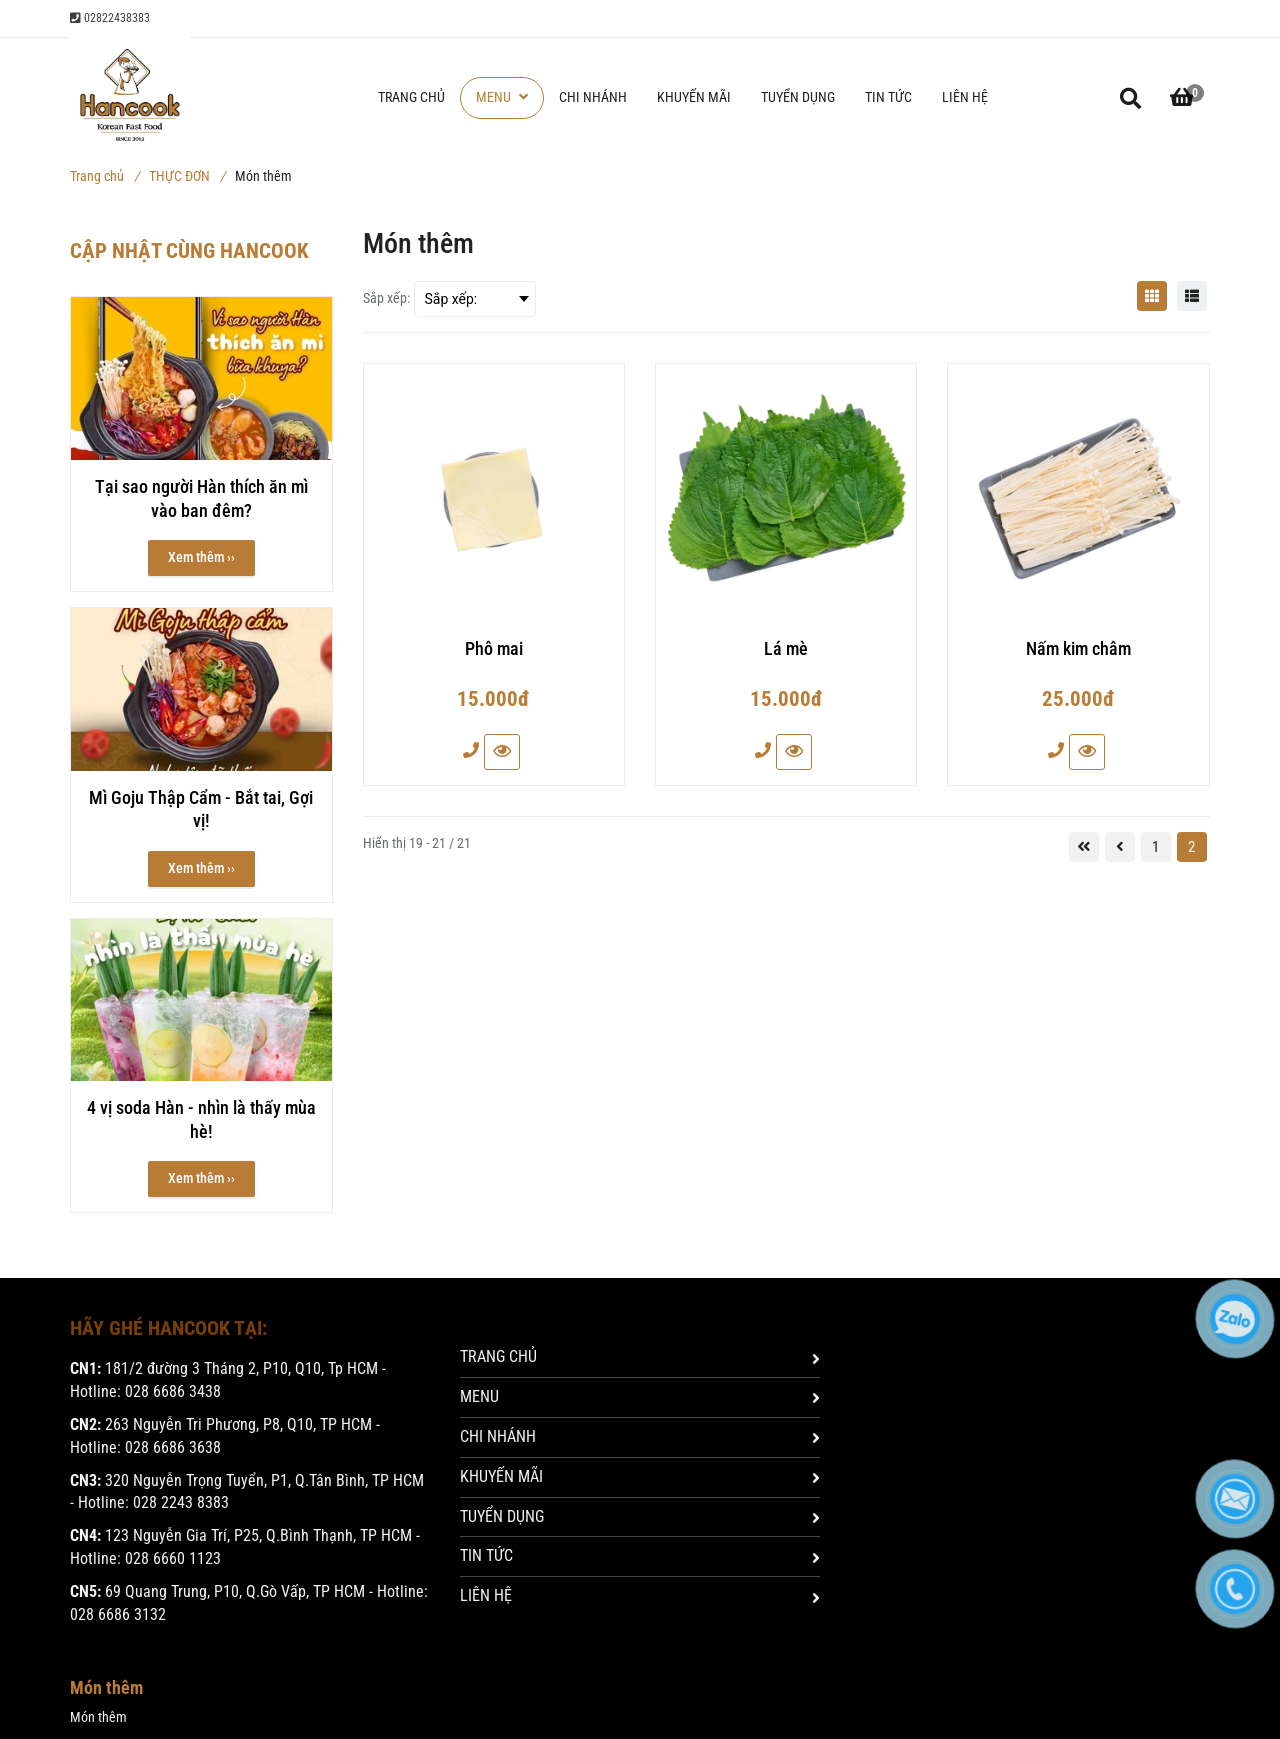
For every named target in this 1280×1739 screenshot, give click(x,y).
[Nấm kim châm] (1078, 658)
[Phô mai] (494, 658)
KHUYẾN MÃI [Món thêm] (640, 1476)
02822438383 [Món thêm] (110, 18)
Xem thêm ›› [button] (201, 557)
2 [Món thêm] (1191, 847)
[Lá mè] (786, 658)
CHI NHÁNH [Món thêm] (640, 1436)
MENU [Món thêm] (640, 1396)
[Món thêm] (1152, 296)
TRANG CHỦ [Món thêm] (640, 1356)
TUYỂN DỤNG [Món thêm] (640, 1516)
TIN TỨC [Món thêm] (640, 1555)
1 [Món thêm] (1155, 847)
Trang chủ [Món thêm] (104, 176)
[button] (1182, 98)
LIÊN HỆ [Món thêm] (640, 1595)
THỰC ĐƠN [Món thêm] (187, 176)
